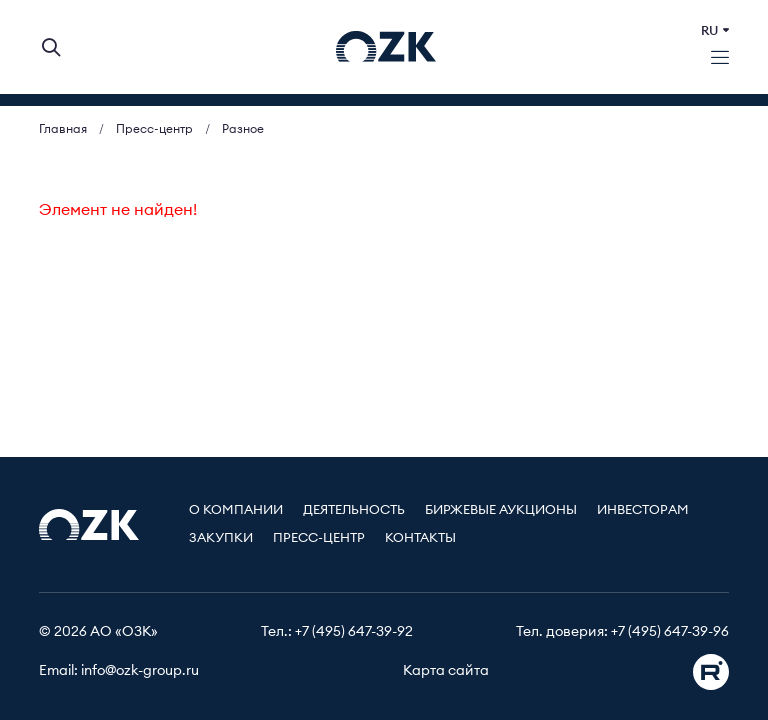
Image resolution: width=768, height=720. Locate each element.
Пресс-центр (319, 538)
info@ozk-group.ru (140, 671)
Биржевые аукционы (501, 510)
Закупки (221, 538)
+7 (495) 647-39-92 (354, 632)
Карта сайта (446, 671)
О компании (236, 510)
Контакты (420, 538)
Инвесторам (643, 510)
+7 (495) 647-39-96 (670, 632)
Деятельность (354, 510)
